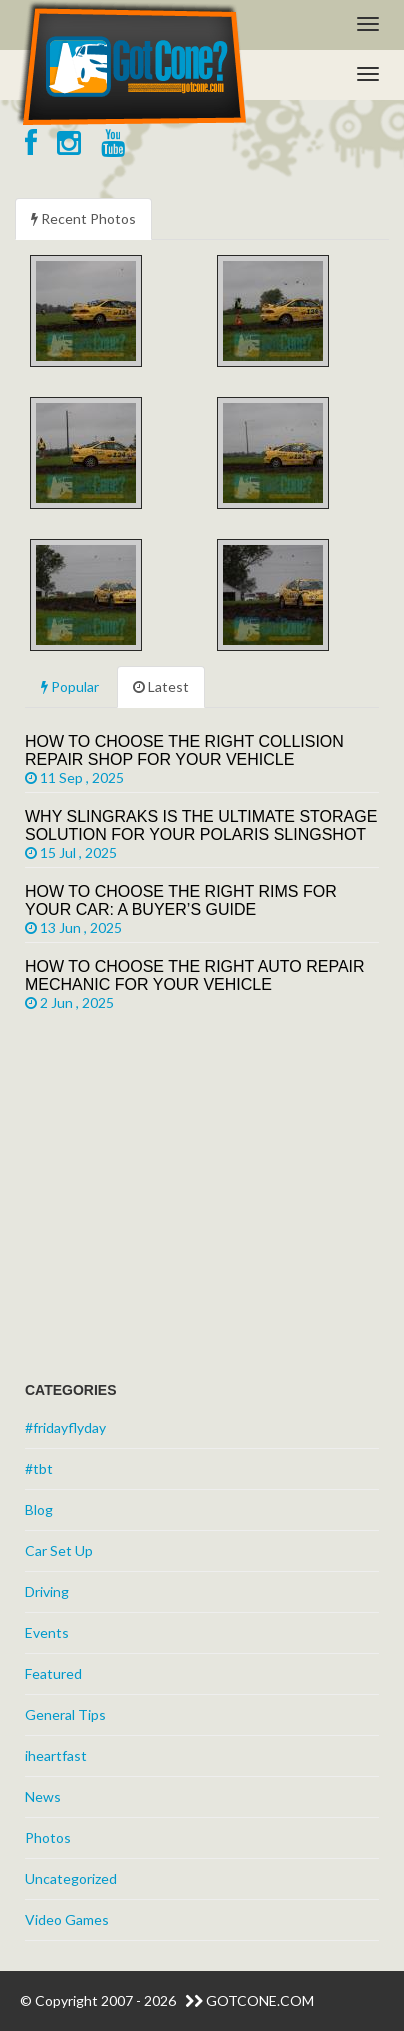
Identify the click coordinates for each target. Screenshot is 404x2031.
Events (47, 1632)
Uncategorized (71, 1878)
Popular (70, 686)
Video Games (67, 1919)
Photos (48, 1837)
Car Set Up (59, 1550)
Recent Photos (83, 218)
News (43, 1796)
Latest (161, 686)
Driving (47, 1591)
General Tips (65, 1714)
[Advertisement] (175, 1203)
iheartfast (56, 1755)
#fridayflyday (65, 1427)
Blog (39, 1509)
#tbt (39, 1468)
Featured (53, 1673)
